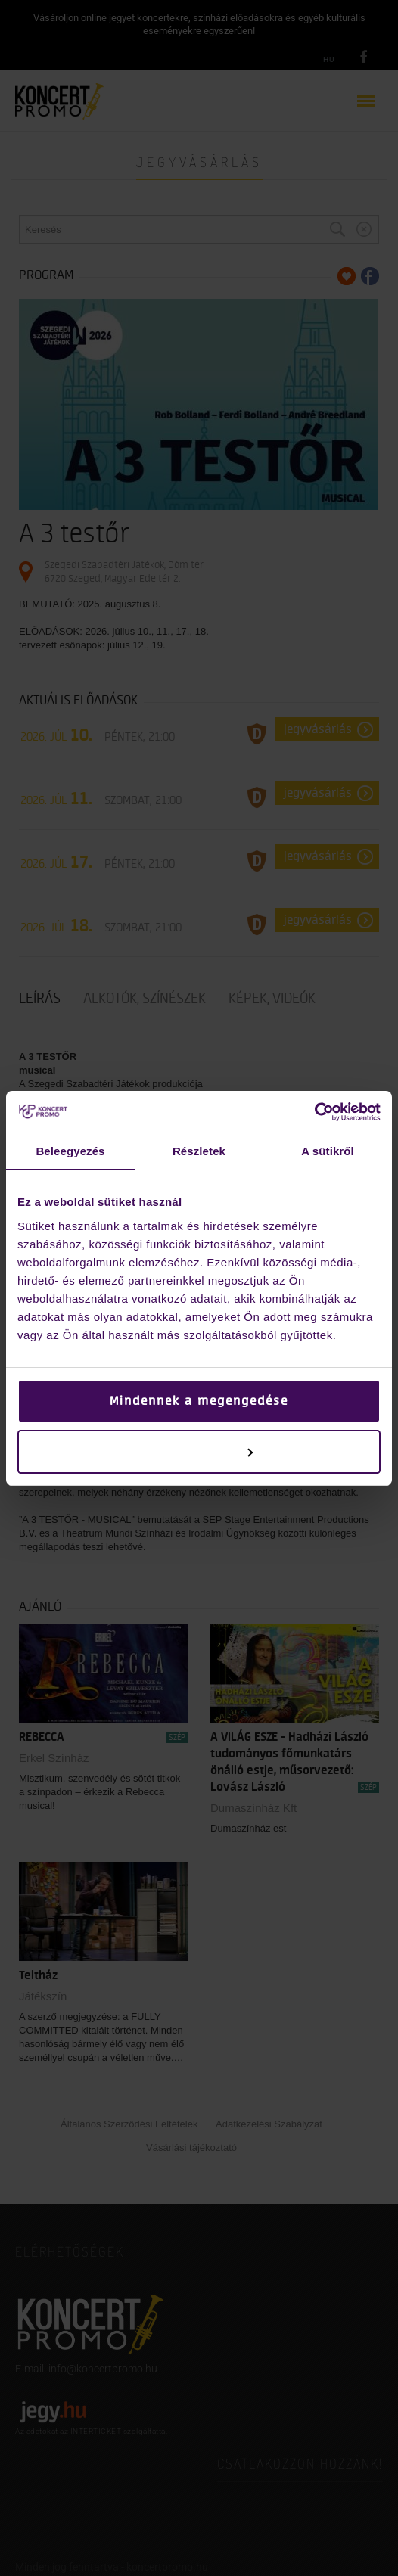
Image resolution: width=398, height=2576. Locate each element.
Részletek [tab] (199, 1151)
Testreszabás (199, 1452)
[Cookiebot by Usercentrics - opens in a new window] (314, 1112)
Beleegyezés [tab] (70, 1151)
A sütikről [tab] (327, 1151)
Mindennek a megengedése (199, 1401)
